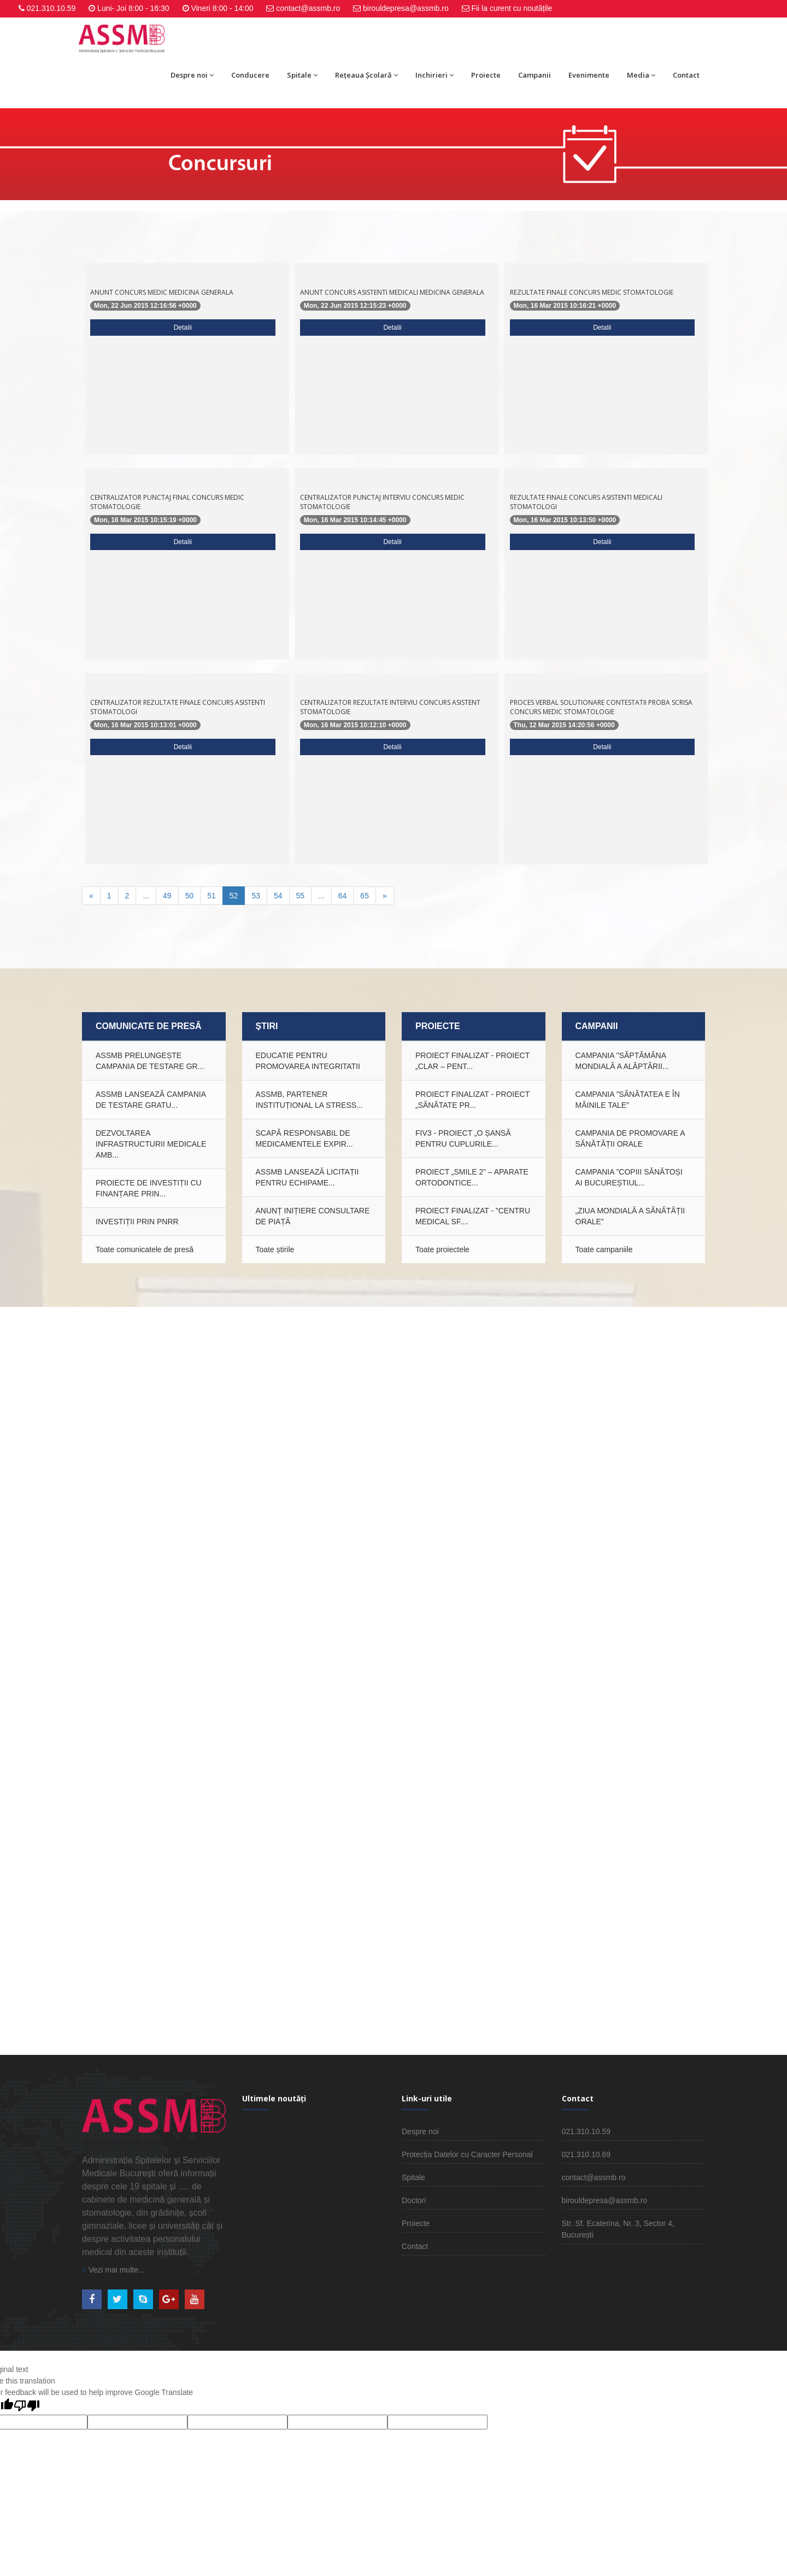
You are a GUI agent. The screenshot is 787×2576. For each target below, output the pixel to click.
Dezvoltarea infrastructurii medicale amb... (151, 1144)
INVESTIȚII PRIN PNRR (137, 1221)
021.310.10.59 (51, 8)
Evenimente (588, 75)
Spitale (302, 75)
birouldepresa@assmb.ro (406, 8)
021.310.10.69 (586, 2154)
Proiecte (486, 75)
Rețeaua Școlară (366, 75)
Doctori (414, 2200)
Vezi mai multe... (113, 2269)
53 (255, 895)
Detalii (183, 327)
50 (189, 895)
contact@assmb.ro (308, 8)
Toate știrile (275, 1249)
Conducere (250, 75)
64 (342, 895)
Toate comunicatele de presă (144, 1249)
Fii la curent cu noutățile (511, 8)
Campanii (534, 75)
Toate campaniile (604, 1249)
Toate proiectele (442, 1249)
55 (300, 895)
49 (167, 895)
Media (641, 75)
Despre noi (192, 75)
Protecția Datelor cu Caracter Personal (467, 2154)
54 (278, 895)
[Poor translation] (27, 2406)
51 (211, 895)
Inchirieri (434, 75)
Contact (686, 75)
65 (364, 895)
